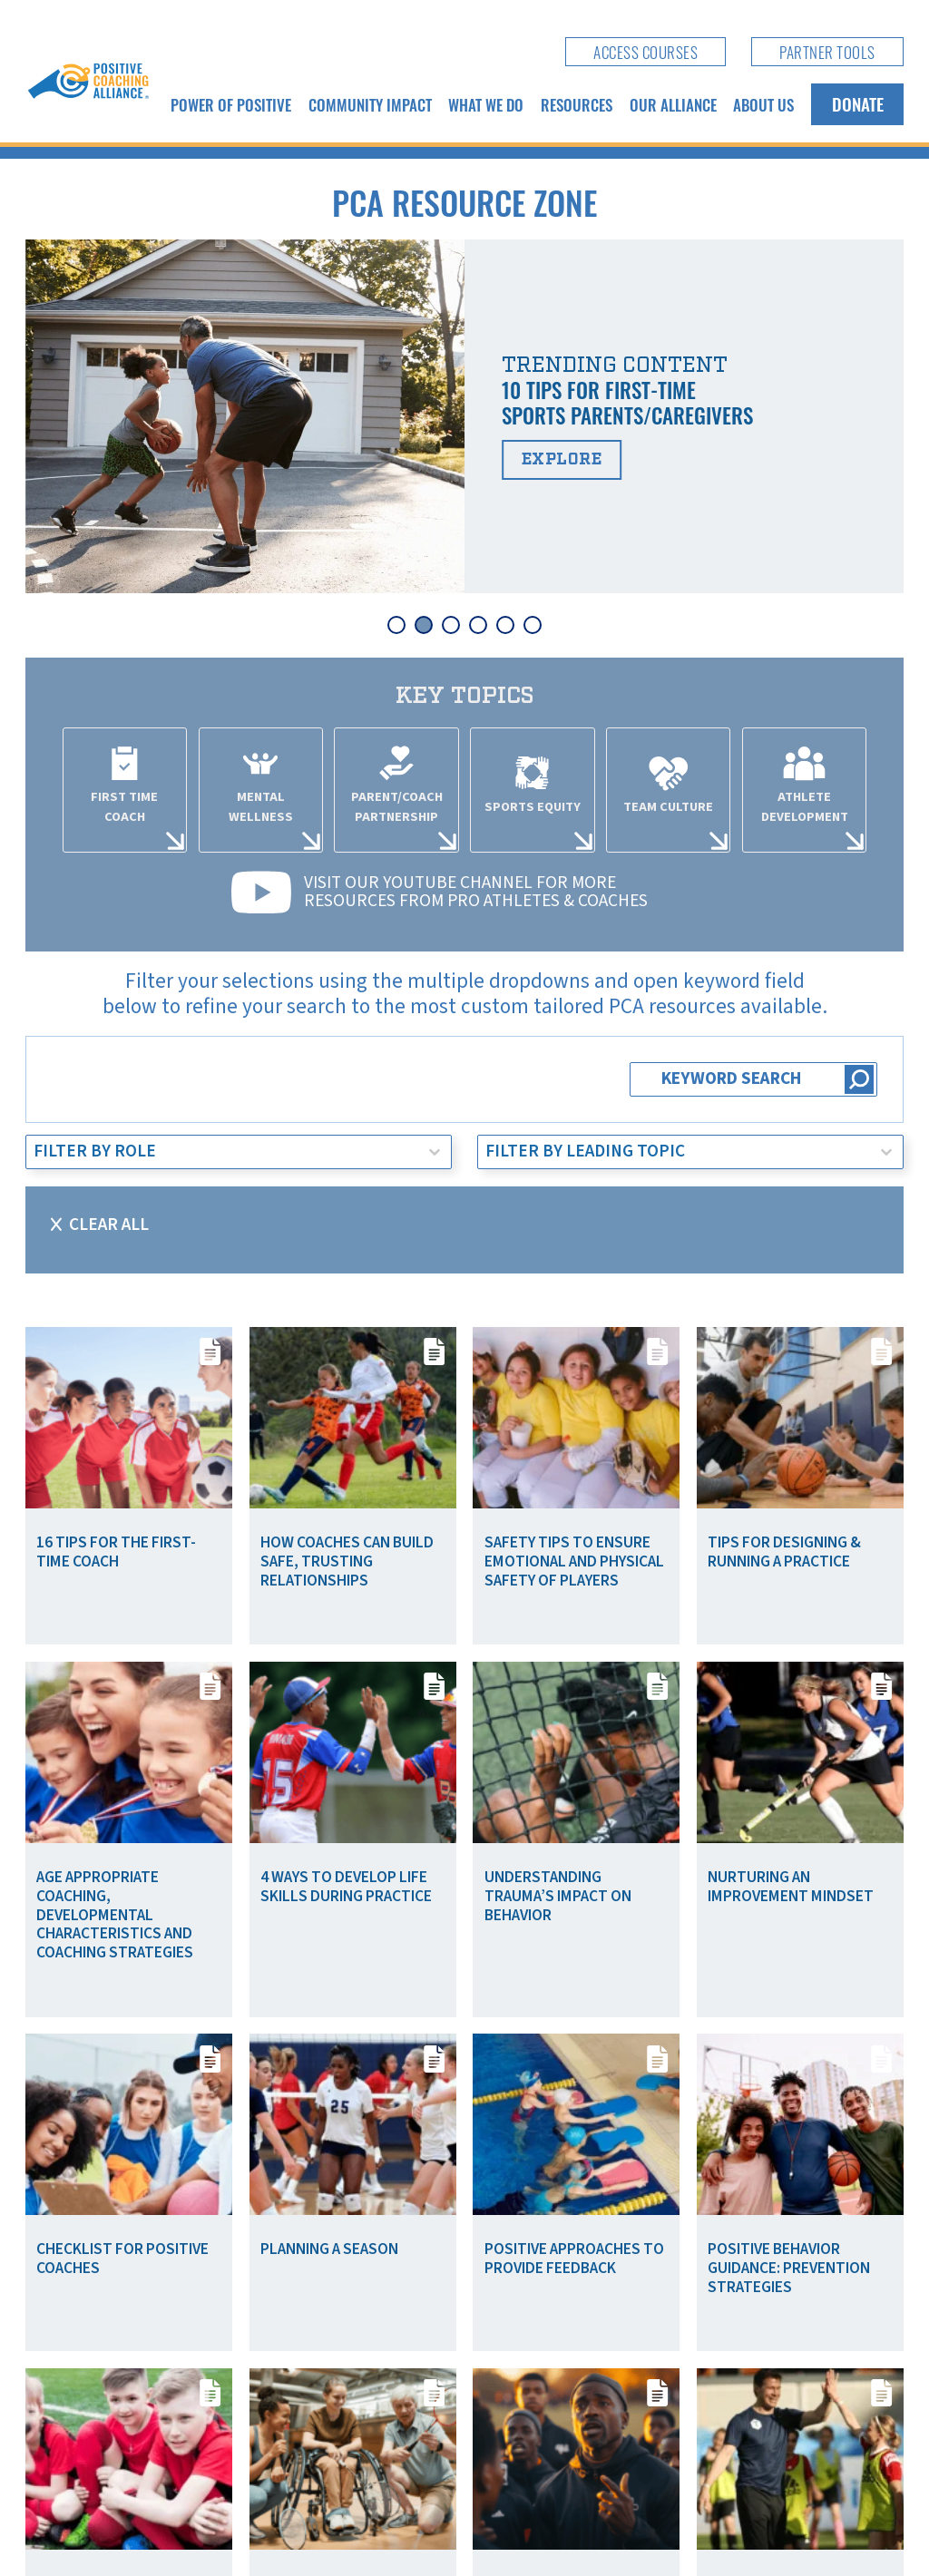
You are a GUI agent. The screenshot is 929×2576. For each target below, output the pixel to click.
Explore (562, 459)
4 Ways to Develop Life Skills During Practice (346, 1887)
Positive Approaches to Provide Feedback (574, 2258)
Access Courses (645, 51)
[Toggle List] (434, 1152)
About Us (763, 104)
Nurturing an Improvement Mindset (791, 1887)
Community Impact (370, 104)
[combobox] (222, 1152)
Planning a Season (329, 2249)
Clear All (109, 1224)
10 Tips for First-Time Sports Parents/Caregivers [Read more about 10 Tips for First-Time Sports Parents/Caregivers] (627, 402)
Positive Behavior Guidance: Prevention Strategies (789, 2268)
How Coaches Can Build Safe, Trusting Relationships (347, 1561)
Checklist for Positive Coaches (122, 2258)
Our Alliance (673, 104)
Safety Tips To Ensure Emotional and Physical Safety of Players (574, 1561)
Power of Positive (231, 104)
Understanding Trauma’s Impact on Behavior (557, 1896)
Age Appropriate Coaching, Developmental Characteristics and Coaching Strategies (114, 1915)
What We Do (485, 104)
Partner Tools (827, 51)
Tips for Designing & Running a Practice (784, 1552)
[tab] (396, 625)
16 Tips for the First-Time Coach (116, 1552)
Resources (576, 104)
